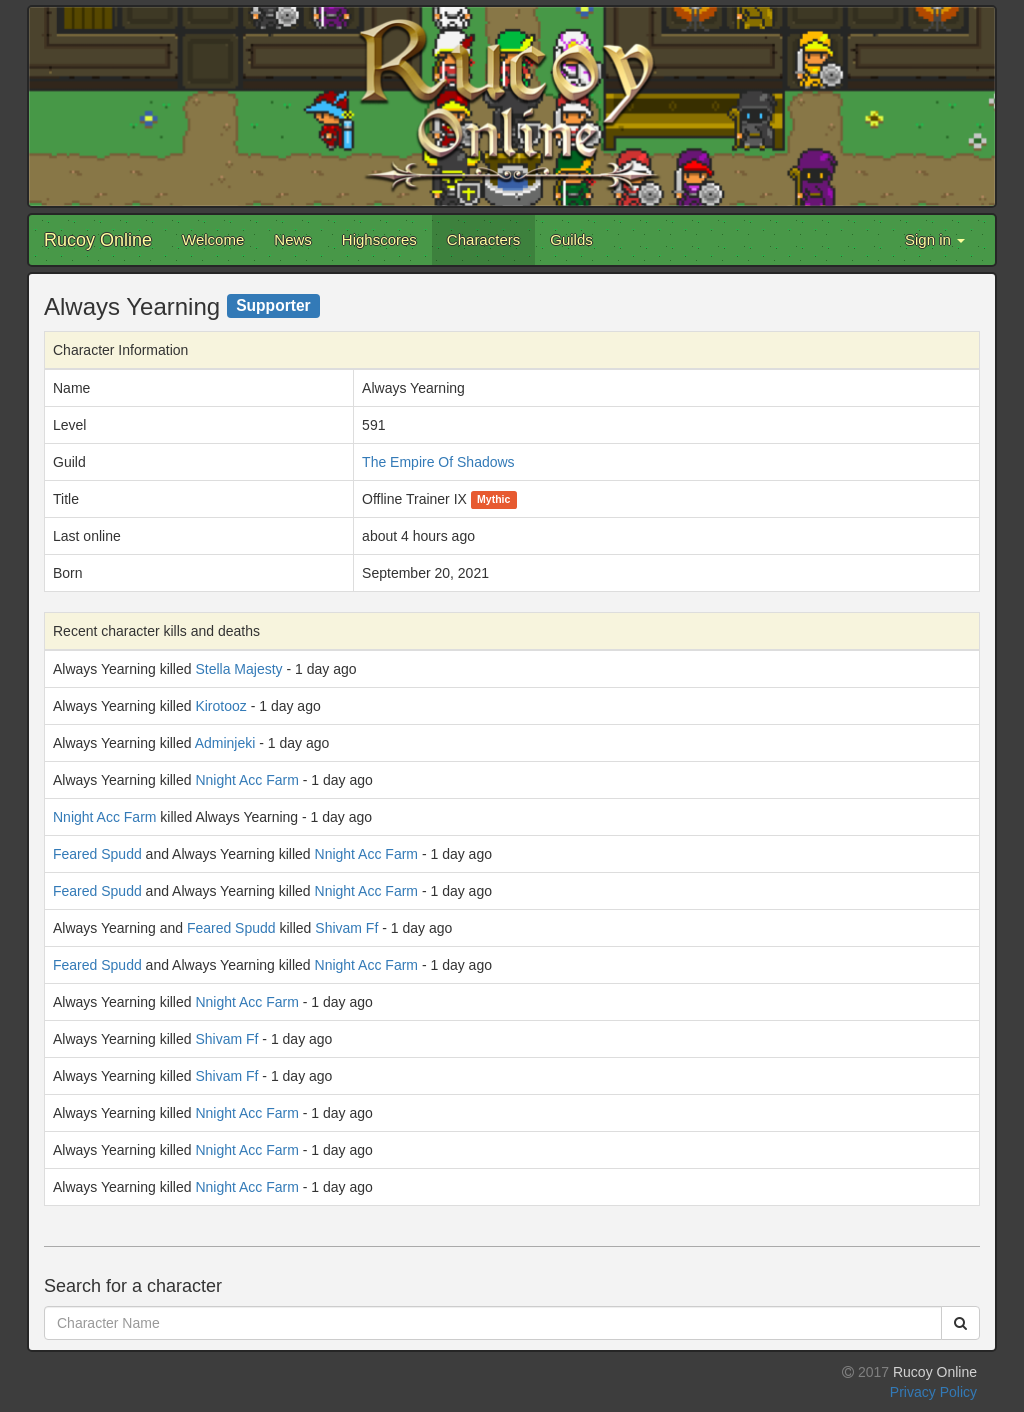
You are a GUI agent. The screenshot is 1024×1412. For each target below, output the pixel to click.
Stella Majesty (238, 669)
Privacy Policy (933, 1392)
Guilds (571, 239)
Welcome (213, 239)
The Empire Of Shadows (438, 462)
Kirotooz (220, 706)
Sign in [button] (935, 239)
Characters (483, 239)
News (293, 239)
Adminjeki (225, 743)
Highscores (379, 239)
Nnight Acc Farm (246, 780)
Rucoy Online (98, 240)
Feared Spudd (97, 854)
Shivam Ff (346, 928)
